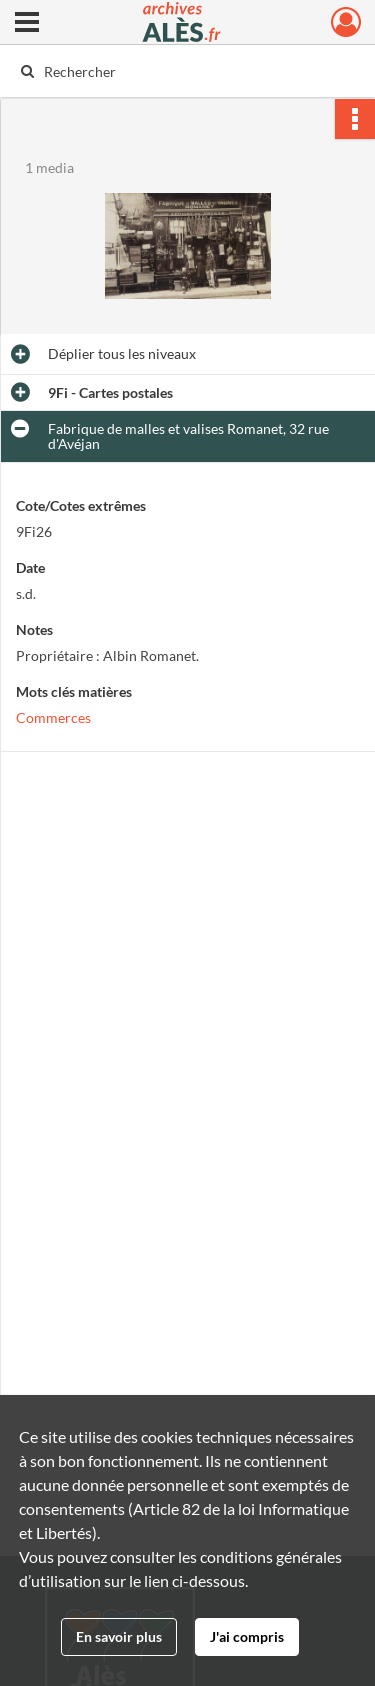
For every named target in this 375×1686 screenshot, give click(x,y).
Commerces (53, 717)
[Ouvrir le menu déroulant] (27, 24)
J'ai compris (247, 1636)
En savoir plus (119, 1636)
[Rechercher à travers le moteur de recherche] (185, 71)
